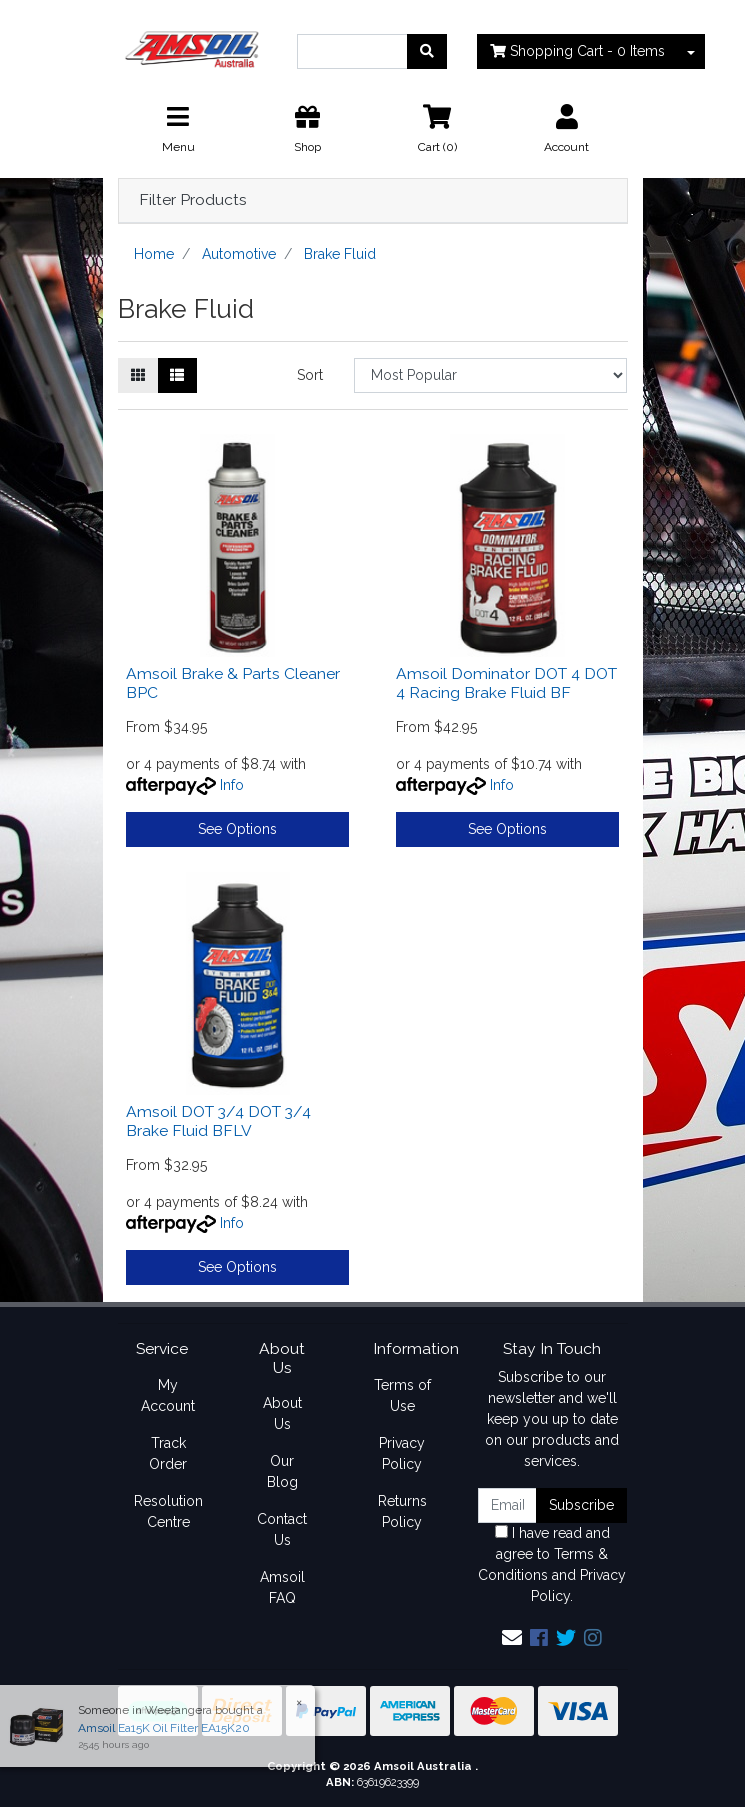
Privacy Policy (402, 1453)
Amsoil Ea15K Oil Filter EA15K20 (156, 1728)
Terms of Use (402, 1395)
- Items (577, 51)
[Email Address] (508, 1505)
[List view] (177, 375)
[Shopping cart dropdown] (691, 51)
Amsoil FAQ (282, 1587)
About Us (282, 1413)
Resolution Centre (168, 1511)
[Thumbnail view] (138, 375)
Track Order (168, 1453)
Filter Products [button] (193, 200)
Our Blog (282, 1471)
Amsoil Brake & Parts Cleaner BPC (233, 683)
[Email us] (512, 1638)
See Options (237, 829)
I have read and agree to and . (552, 1564)
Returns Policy (402, 1511)
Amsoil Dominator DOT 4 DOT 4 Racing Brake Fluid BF (506, 683)
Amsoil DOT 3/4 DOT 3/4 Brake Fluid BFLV (218, 1121)
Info (232, 785)
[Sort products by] (490, 375)
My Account (168, 1395)
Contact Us (282, 1529)
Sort (310, 375)
